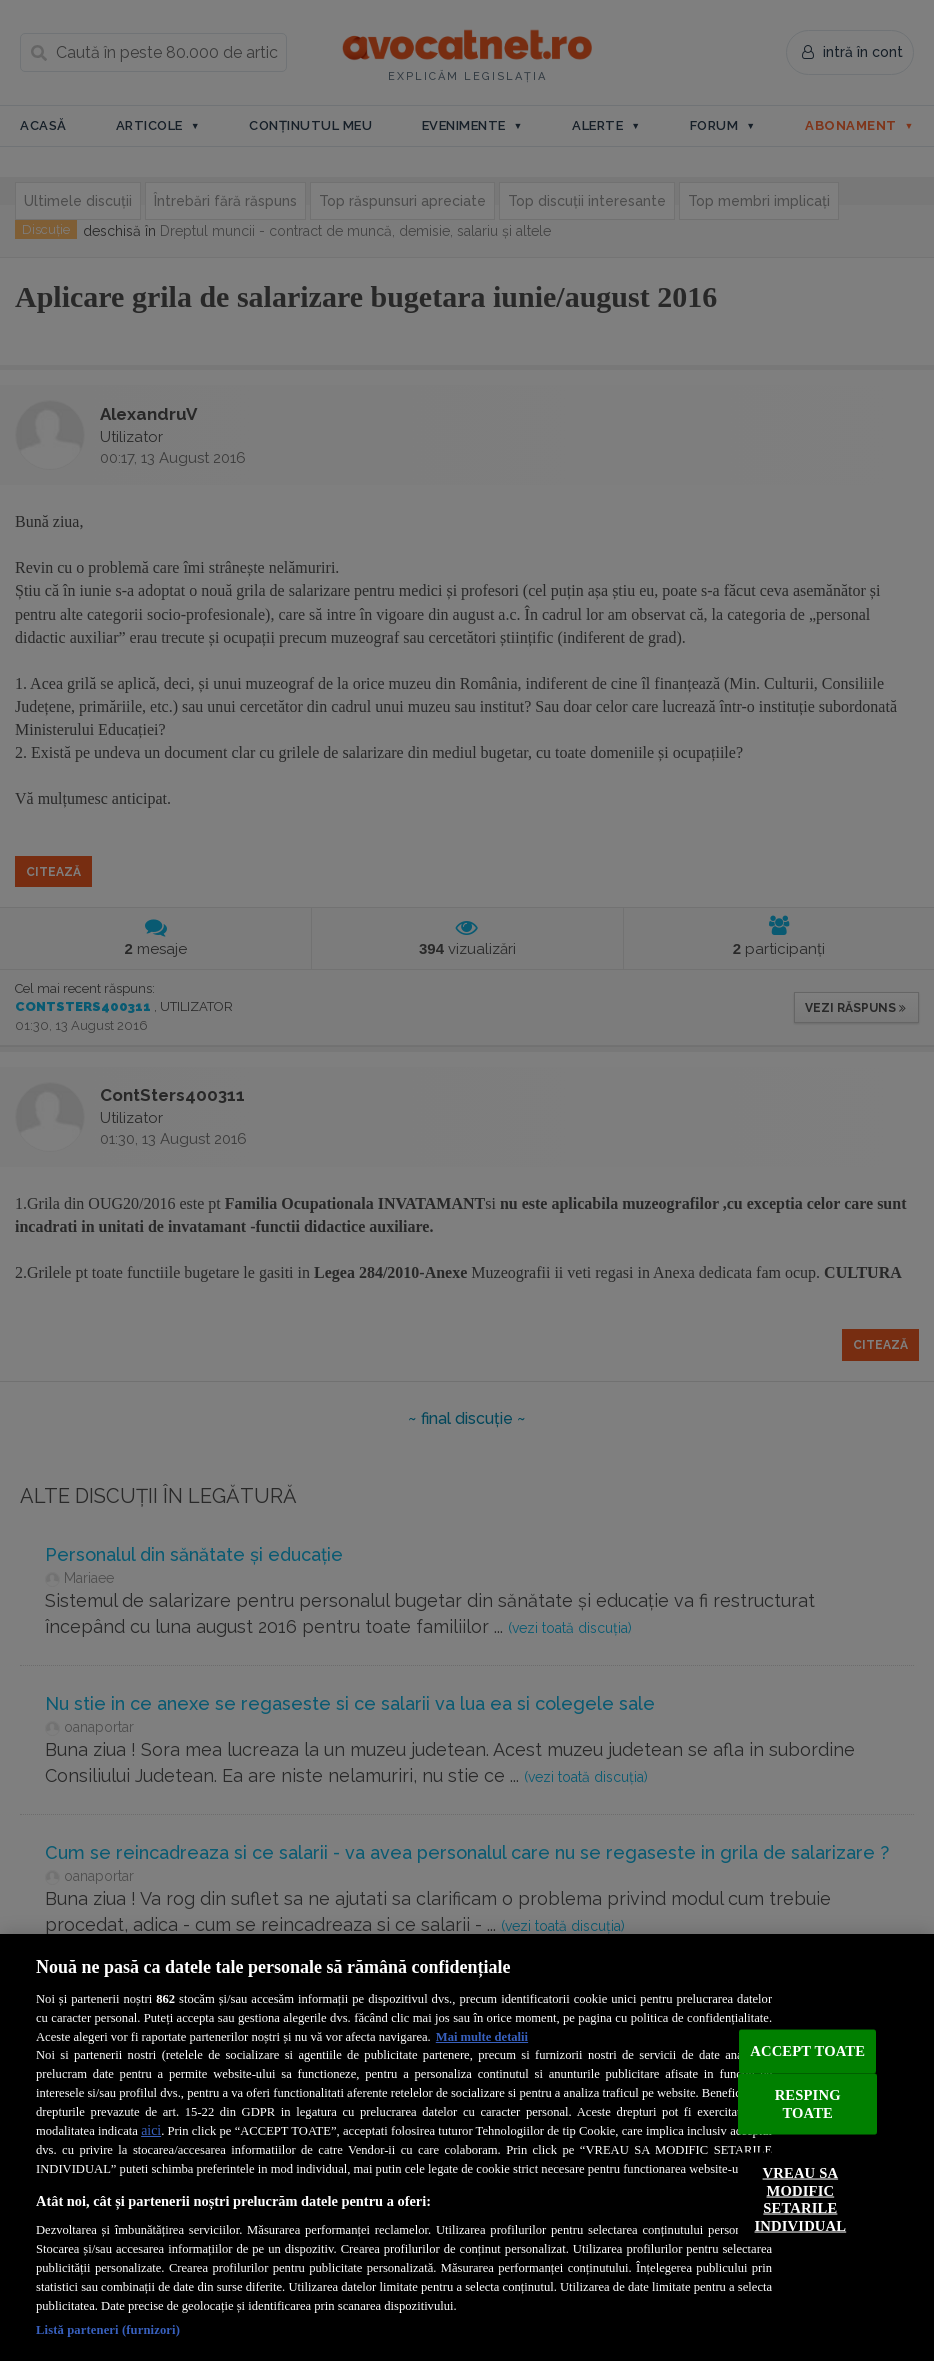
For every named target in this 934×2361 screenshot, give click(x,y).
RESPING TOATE (808, 2104)
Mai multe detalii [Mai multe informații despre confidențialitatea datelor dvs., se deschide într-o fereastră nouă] (482, 2037)
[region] (467, 2147)
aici (151, 2130)
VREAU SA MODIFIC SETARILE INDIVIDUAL (801, 2199)
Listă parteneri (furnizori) (108, 2330)
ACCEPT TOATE (807, 2051)
